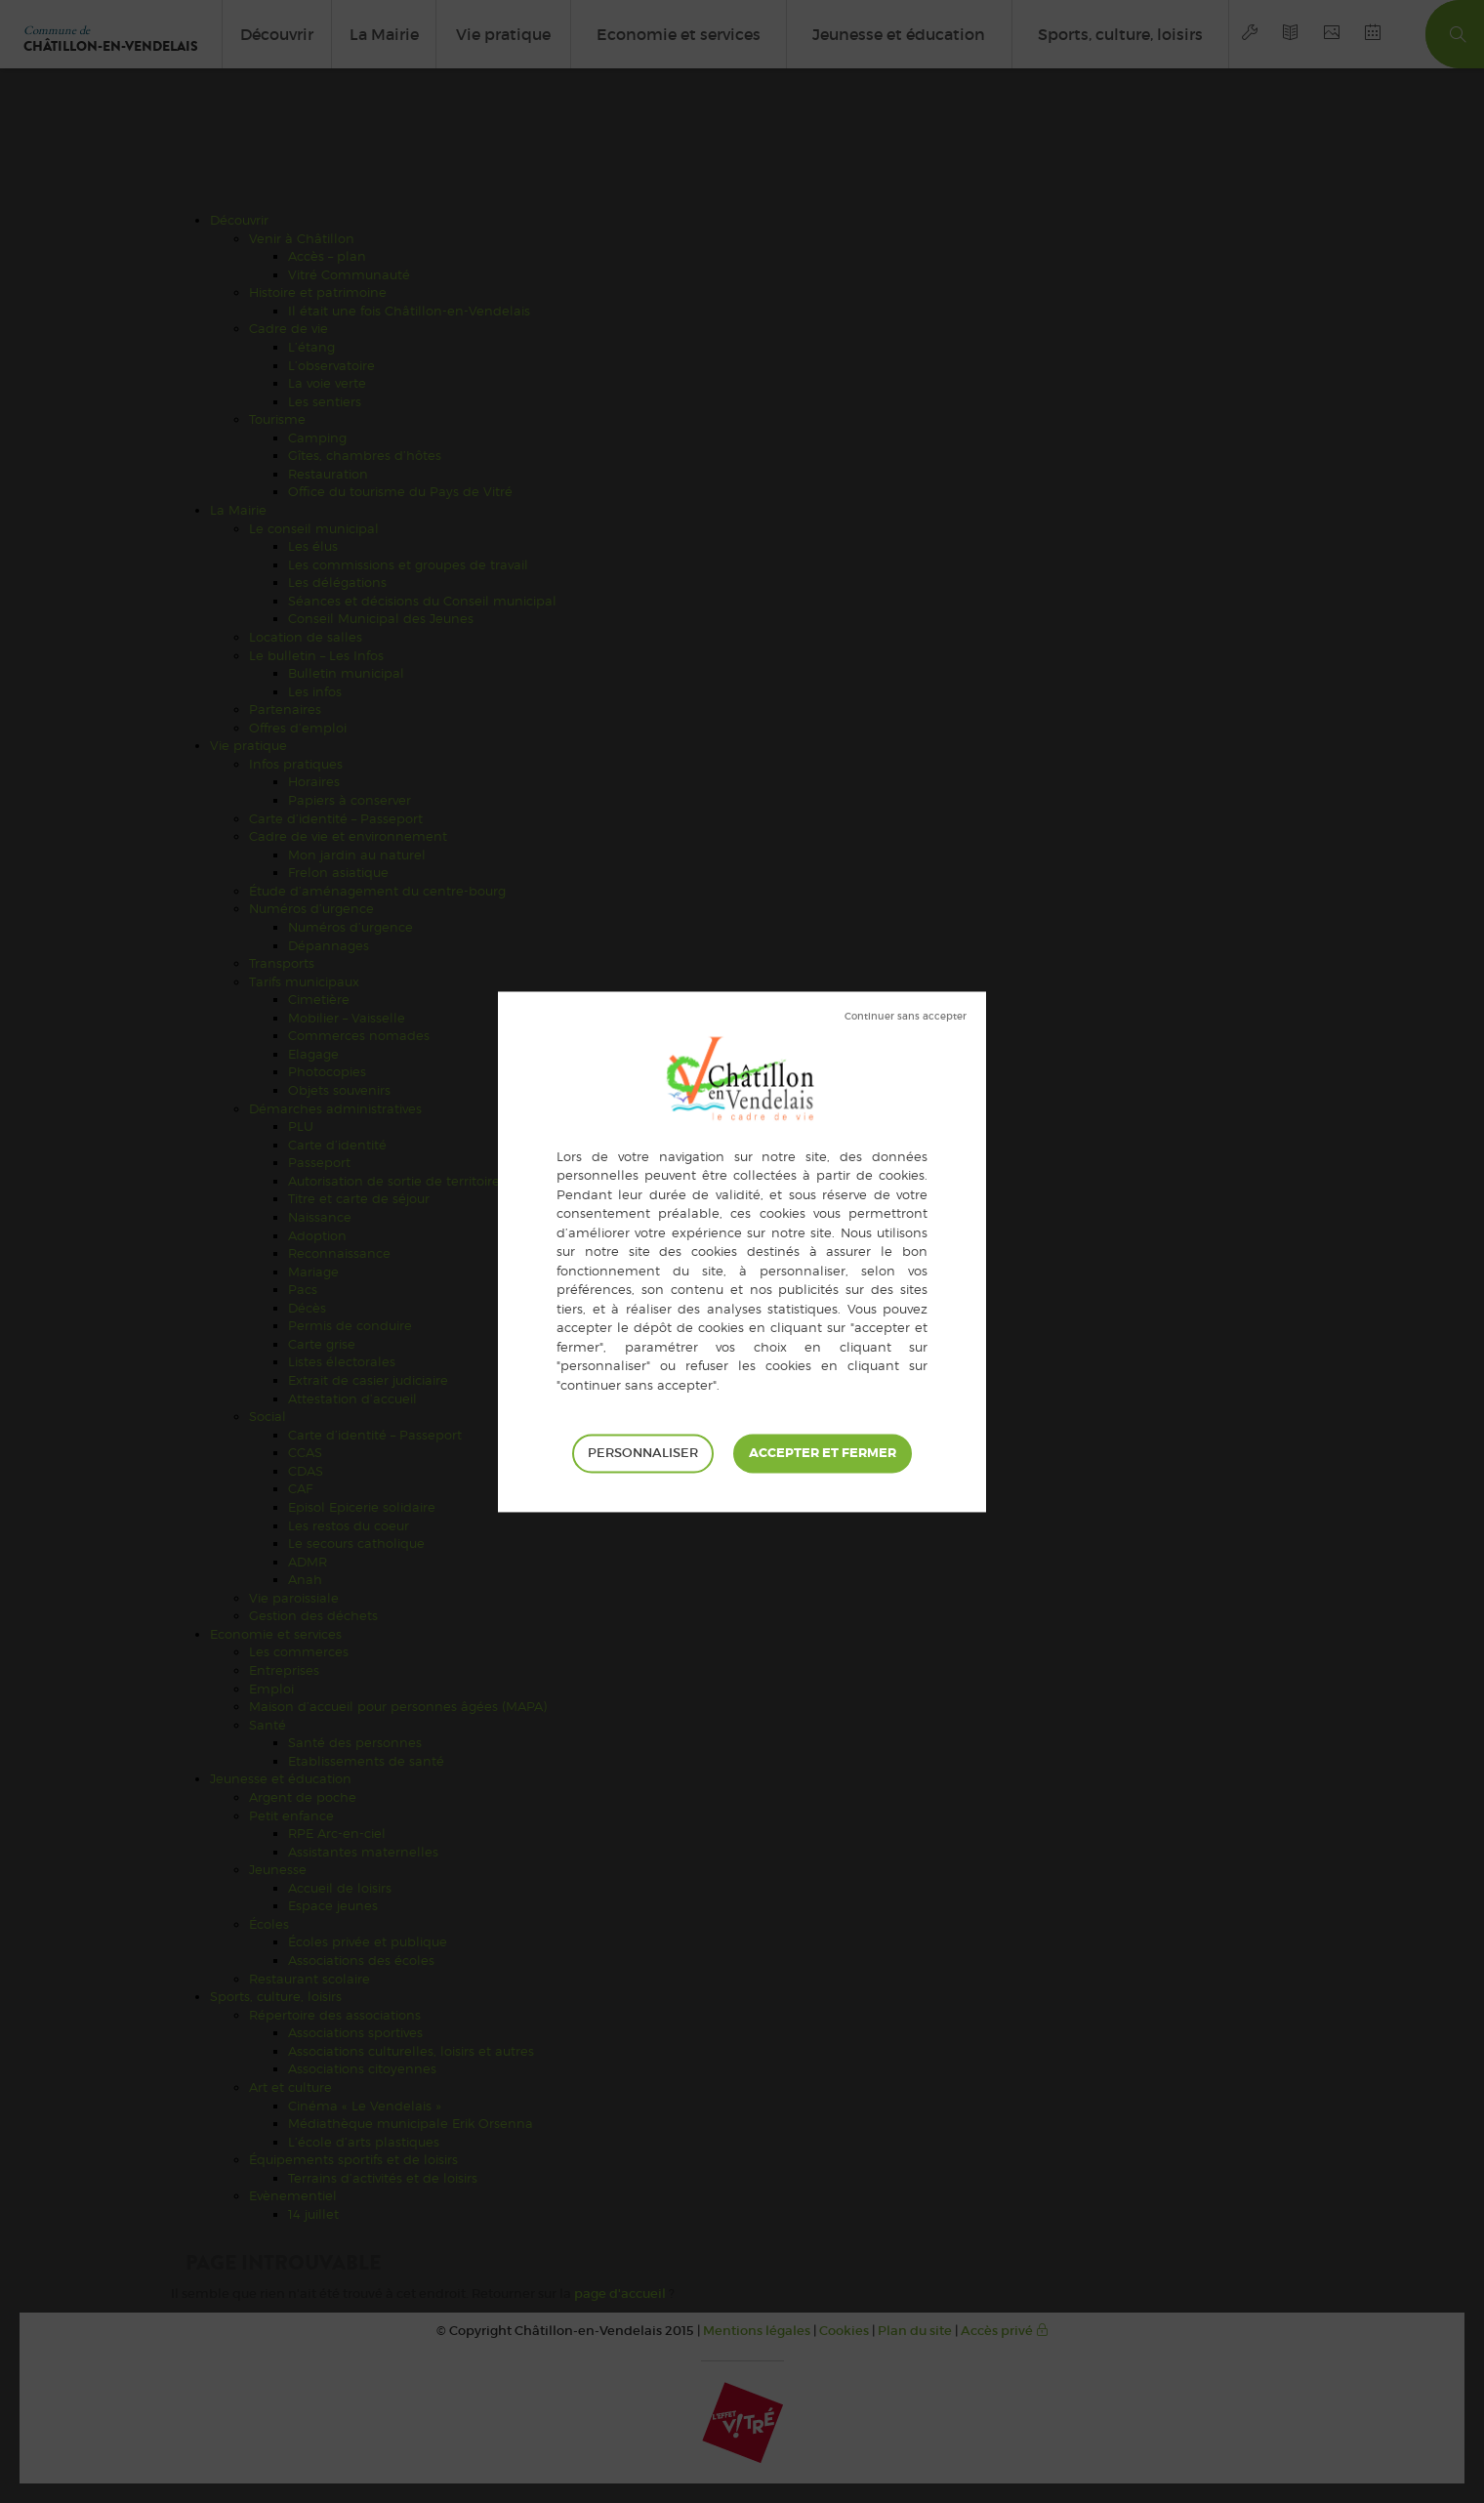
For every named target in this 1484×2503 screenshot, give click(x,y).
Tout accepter (822, 1453)
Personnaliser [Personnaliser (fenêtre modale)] (643, 1452)
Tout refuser (906, 1016)
